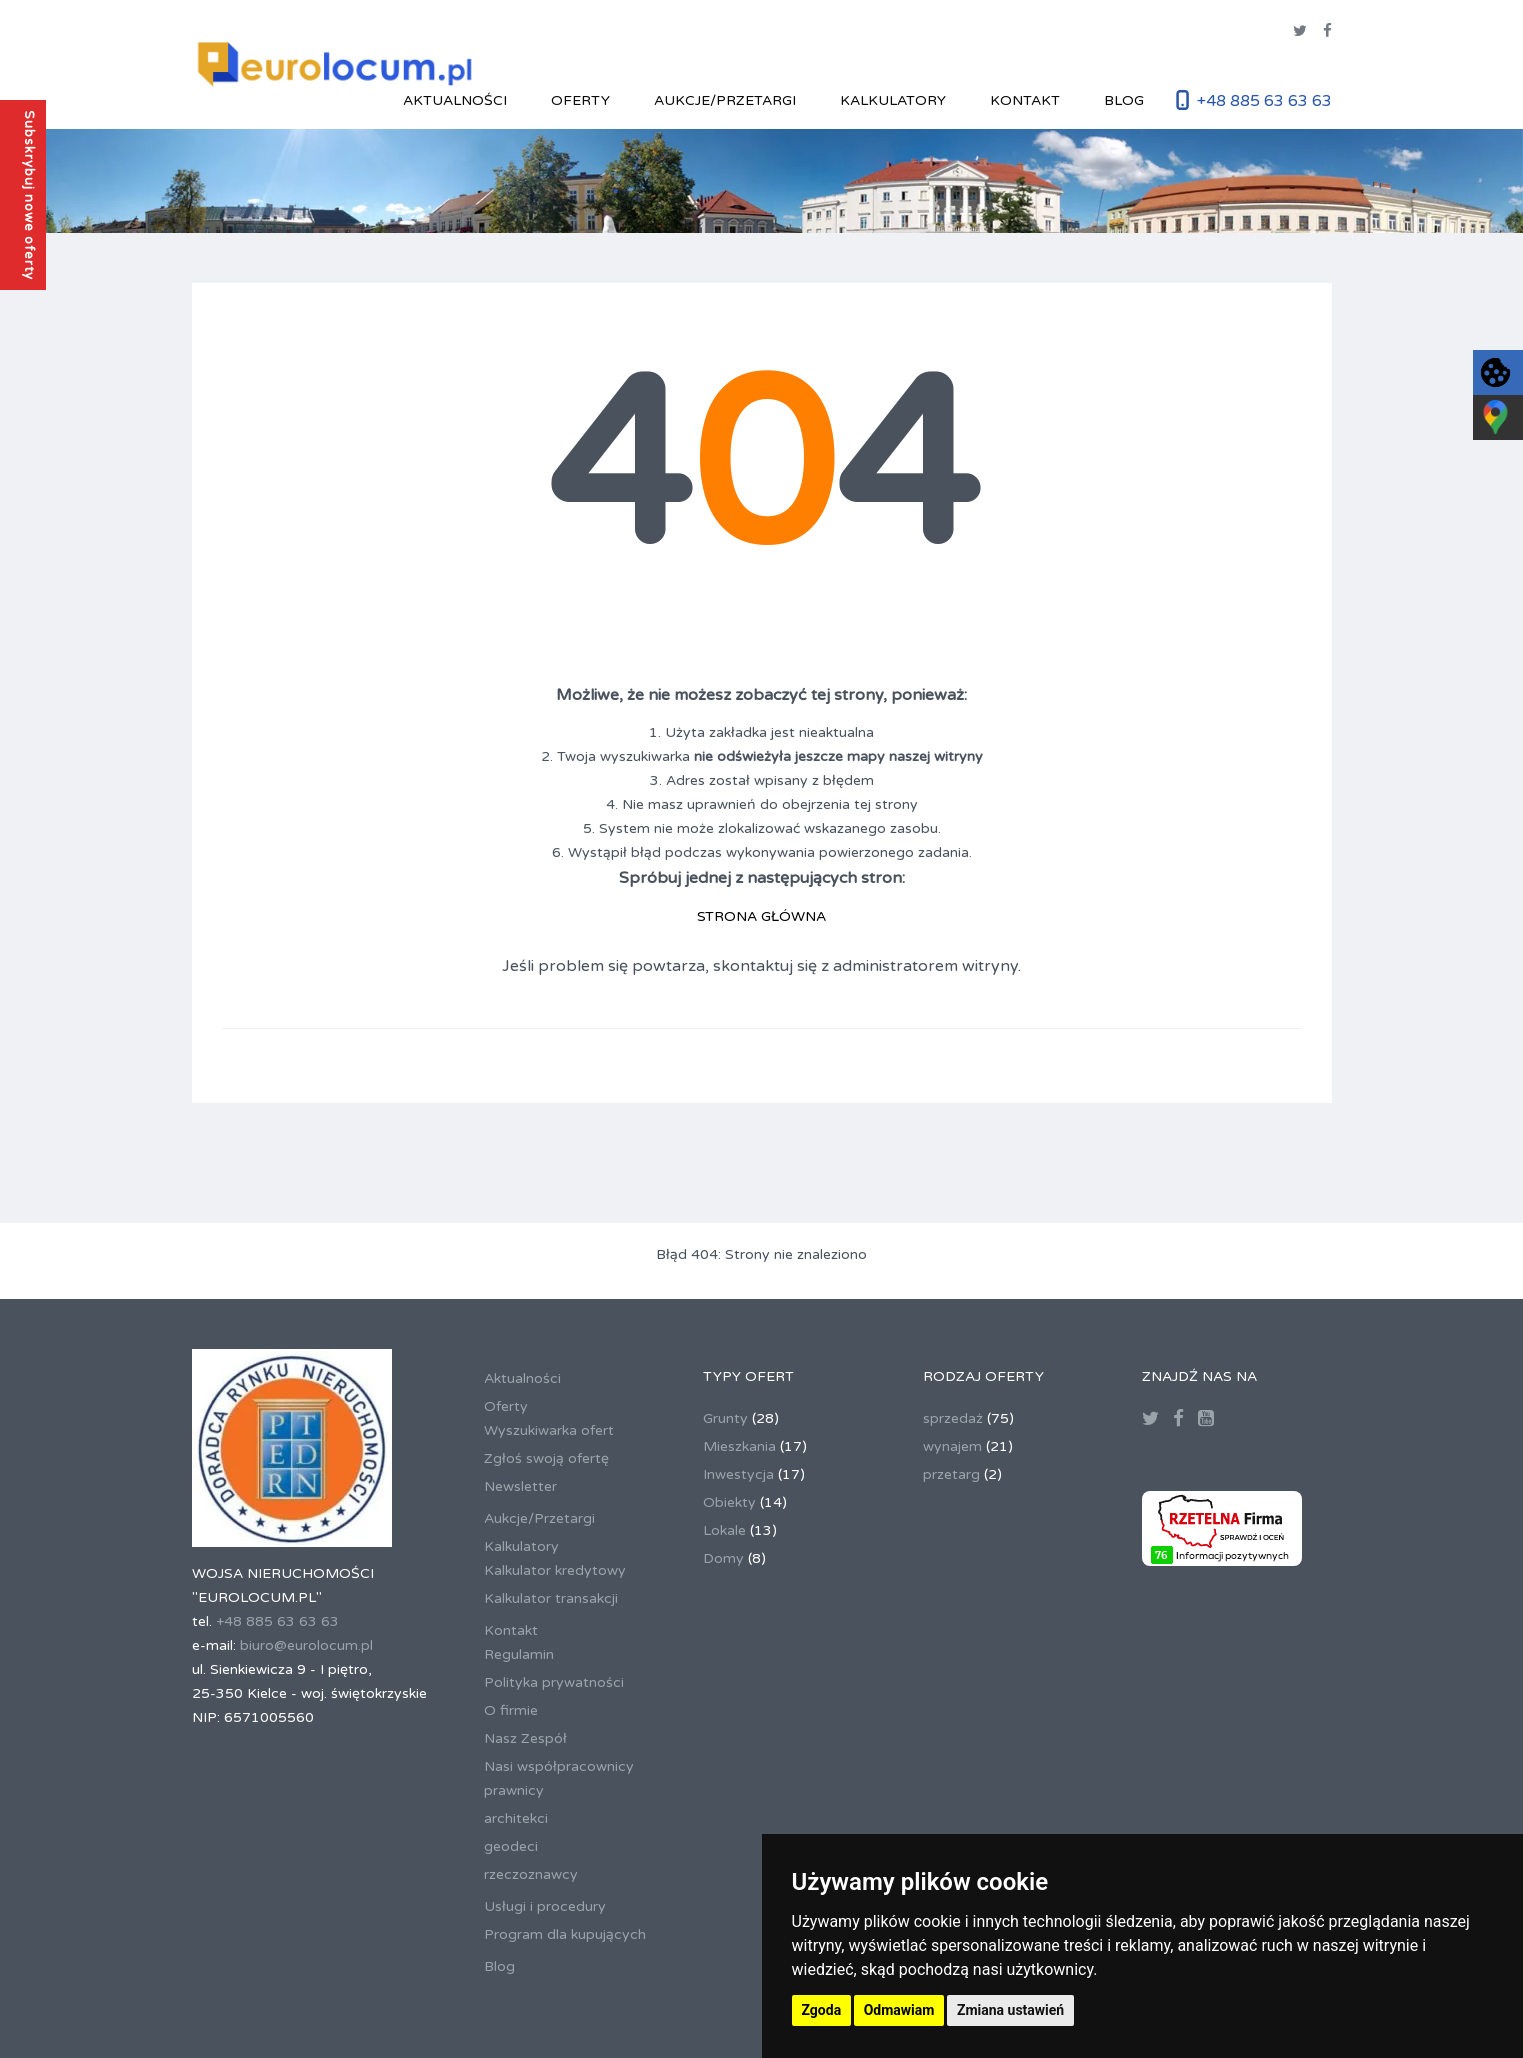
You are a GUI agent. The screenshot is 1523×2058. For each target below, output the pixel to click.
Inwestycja (738, 1474)
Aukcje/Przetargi (725, 100)
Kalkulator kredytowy (555, 1570)
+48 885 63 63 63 (1264, 101)
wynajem (952, 1446)
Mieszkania (739, 1446)
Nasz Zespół (525, 1738)
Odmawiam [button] (899, 2010)
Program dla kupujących (565, 1934)
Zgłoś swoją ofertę (546, 1458)
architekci (516, 1818)
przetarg (951, 1474)
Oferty (580, 100)
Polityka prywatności (554, 1682)
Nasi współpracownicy (559, 1766)
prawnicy (514, 1790)
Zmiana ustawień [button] (1010, 2010)
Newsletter (520, 1486)
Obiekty (729, 1502)
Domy (723, 1558)
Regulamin (519, 1654)
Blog (1124, 100)
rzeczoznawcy (531, 1874)
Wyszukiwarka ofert (549, 1430)
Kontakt (1025, 100)
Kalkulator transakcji (551, 1598)
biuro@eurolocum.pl (306, 1645)
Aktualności (455, 100)
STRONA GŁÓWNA (761, 916)
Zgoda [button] (822, 2010)
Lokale (724, 1530)
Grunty (725, 1418)
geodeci (511, 1846)
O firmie (511, 1710)
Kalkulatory (893, 100)
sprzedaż (953, 1418)
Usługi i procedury (545, 1906)
